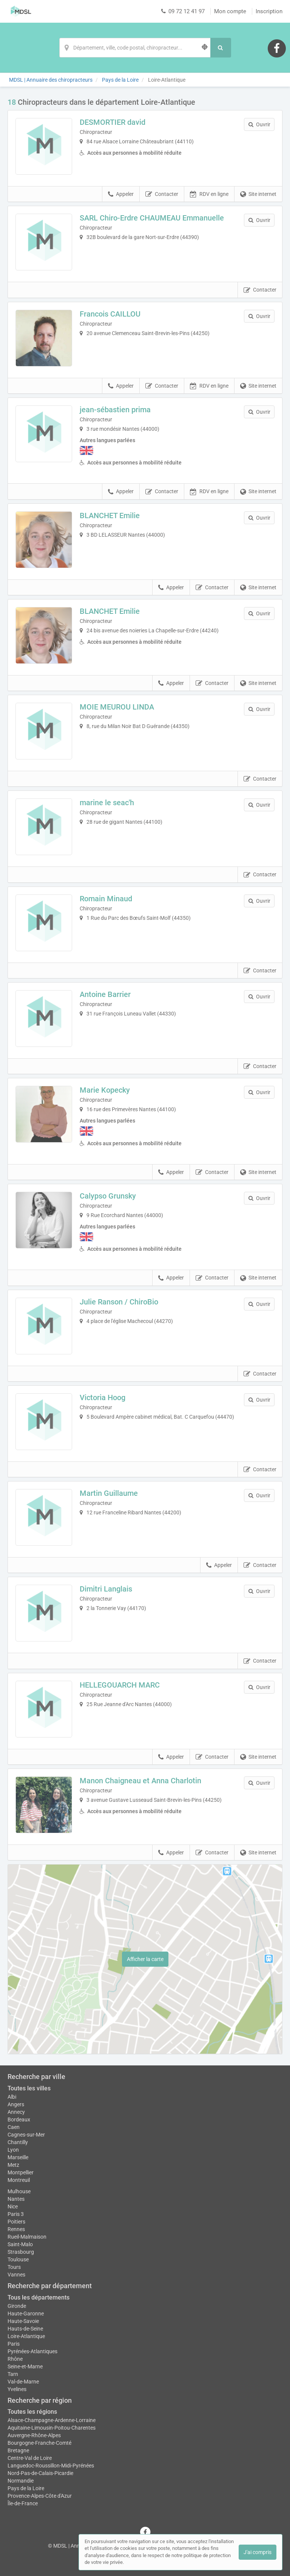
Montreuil (19, 2180)
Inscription (269, 11)
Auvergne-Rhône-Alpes (34, 2435)
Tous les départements (38, 2297)
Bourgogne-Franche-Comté (39, 2443)
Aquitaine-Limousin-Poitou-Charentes (52, 2428)
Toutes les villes (29, 2088)
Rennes (16, 2229)
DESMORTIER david (112, 122)
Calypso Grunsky (108, 1195)
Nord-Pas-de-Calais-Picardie (40, 2473)
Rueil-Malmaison (27, 2237)
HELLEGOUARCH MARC (120, 1684)
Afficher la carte (145, 1959)
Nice (13, 2206)
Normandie (21, 2481)
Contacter (161, 194)
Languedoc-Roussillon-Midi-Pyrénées (51, 2466)
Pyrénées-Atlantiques (32, 2351)
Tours (14, 2267)
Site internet (258, 194)
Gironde (17, 2306)
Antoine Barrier (105, 994)
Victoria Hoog (102, 1397)
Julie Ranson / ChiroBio (119, 1301)
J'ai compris (257, 2552)
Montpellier (21, 2172)
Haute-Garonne (26, 2313)
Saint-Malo (20, 2244)
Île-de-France (23, 2503)
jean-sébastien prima (115, 409)
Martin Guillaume (109, 1493)
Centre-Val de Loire (30, 2458)
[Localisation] (134, 47)
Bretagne (18, 2450)
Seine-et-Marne (25, 2366)
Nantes (16, 2199)
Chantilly (18, 2142)
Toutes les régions (32, 2411)
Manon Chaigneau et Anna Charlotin (140, 1780)
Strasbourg (21, 2252)
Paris (14, 2344)
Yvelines (17, 2389)
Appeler (121, 194)
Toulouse (18, 2259)
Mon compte (230, 11)
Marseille (18, 2157)
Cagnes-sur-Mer (26, 2135)
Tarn (13, 2374)
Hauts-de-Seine (25, 2329)
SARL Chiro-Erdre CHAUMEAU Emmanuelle (152, 217)
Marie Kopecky (105, 1090)
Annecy (16, 2112)
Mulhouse (19, 2191)
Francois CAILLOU (110, 313)
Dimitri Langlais (106, 1588)
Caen (14, 2127)
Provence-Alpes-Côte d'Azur (40, 2496)
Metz (13, 2165)
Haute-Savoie (23, 2321)
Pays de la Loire (26, 2488)
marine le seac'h (107, 802)
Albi (12, 2097)
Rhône (15, 2359)
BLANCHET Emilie (110, 515)
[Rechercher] (220, 47)
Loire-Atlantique (26, 2336)
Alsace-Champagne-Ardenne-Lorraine (52, 2420)
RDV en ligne (209, 194)
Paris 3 (16, 2214)
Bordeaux (19, 2119)
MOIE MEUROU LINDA (117, 706)
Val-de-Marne (23, 2382)
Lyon (13, 2150)
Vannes (16, 2275)
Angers (16, 2104)
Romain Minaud (106, 898)
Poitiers (16, 2222)
